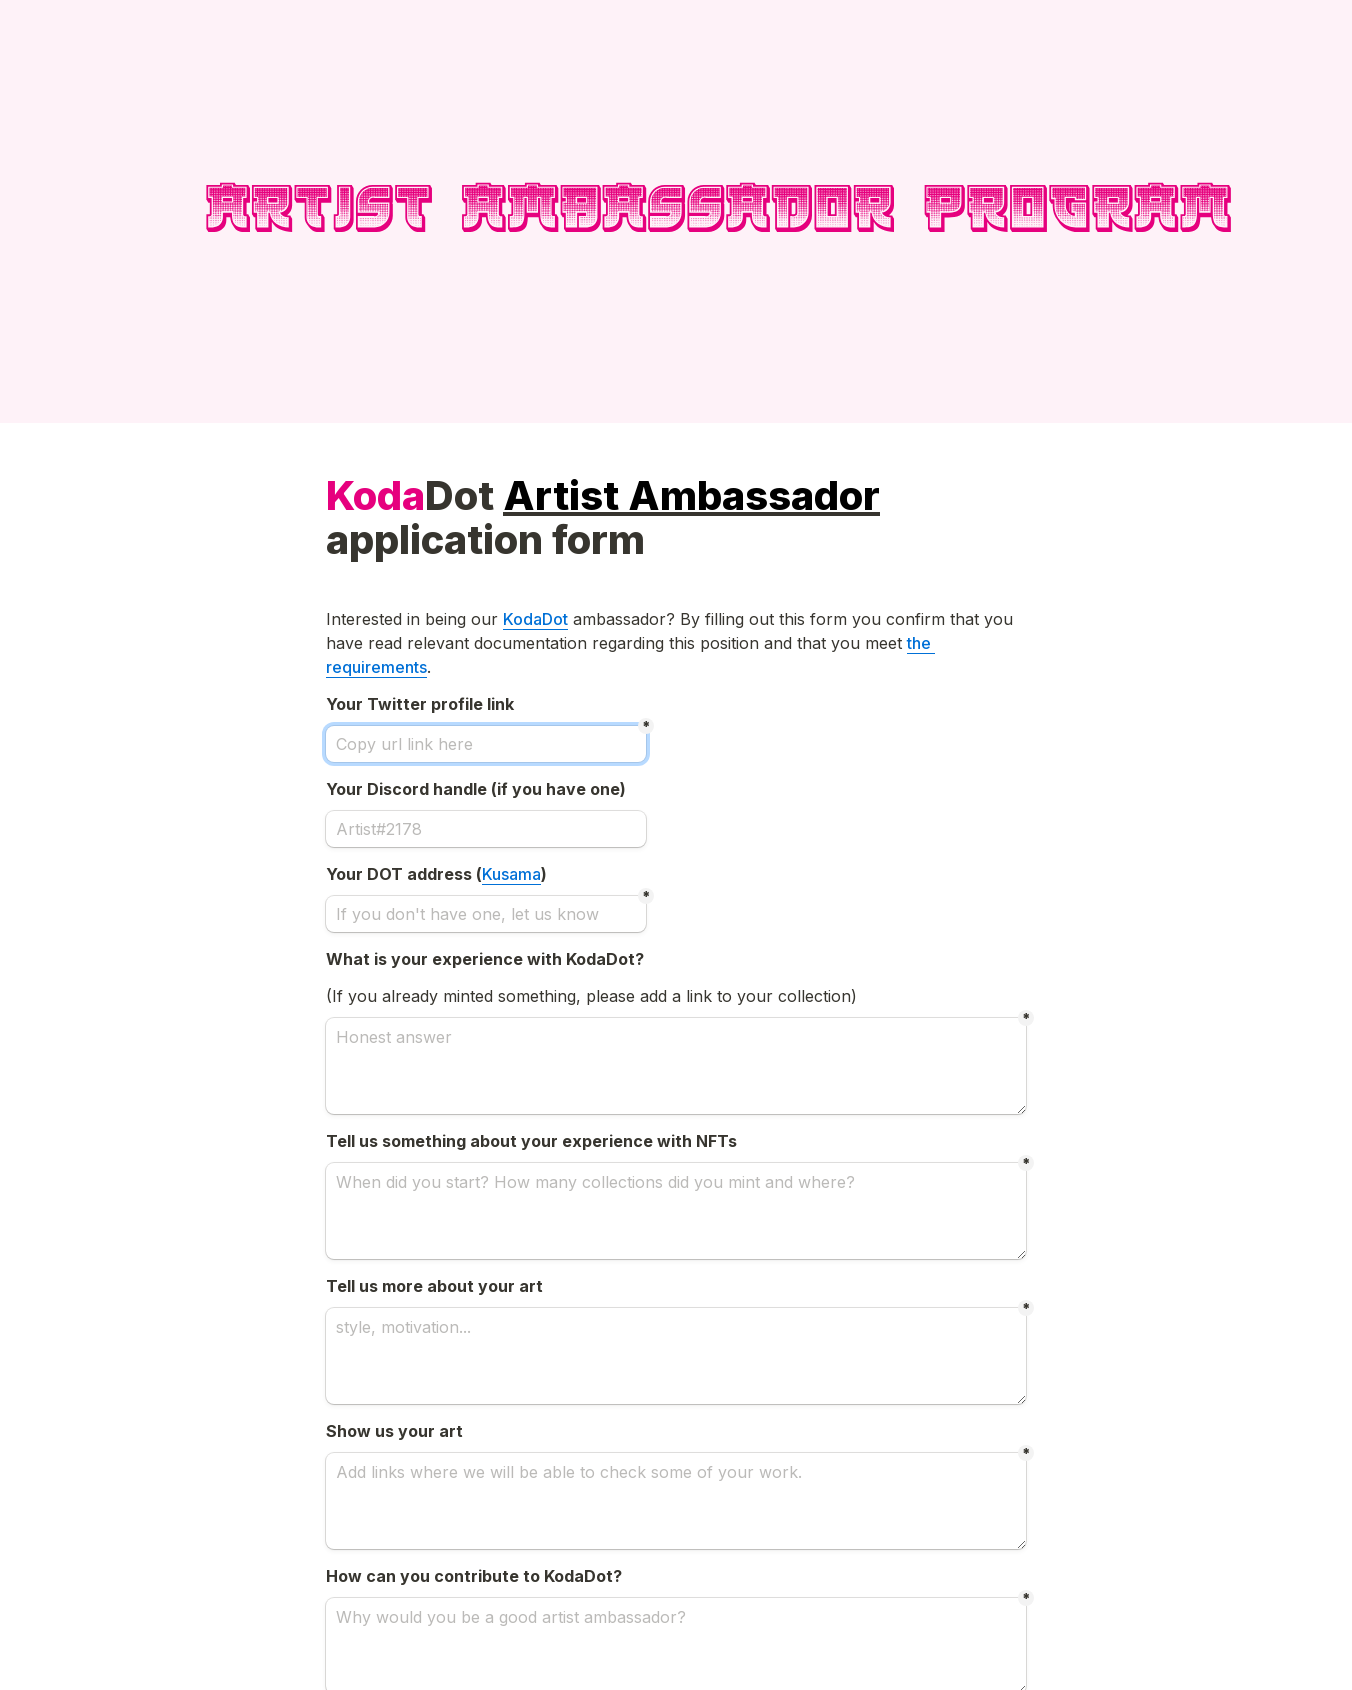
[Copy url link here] (486, 744)
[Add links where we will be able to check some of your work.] (676, 1501)
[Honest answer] (676, 1066)
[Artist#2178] (486, 829)
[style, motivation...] (676, 1356)
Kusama (511, 874)
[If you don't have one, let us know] (486, 914)
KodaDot (535, 619)
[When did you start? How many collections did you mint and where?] (676, 1211)
